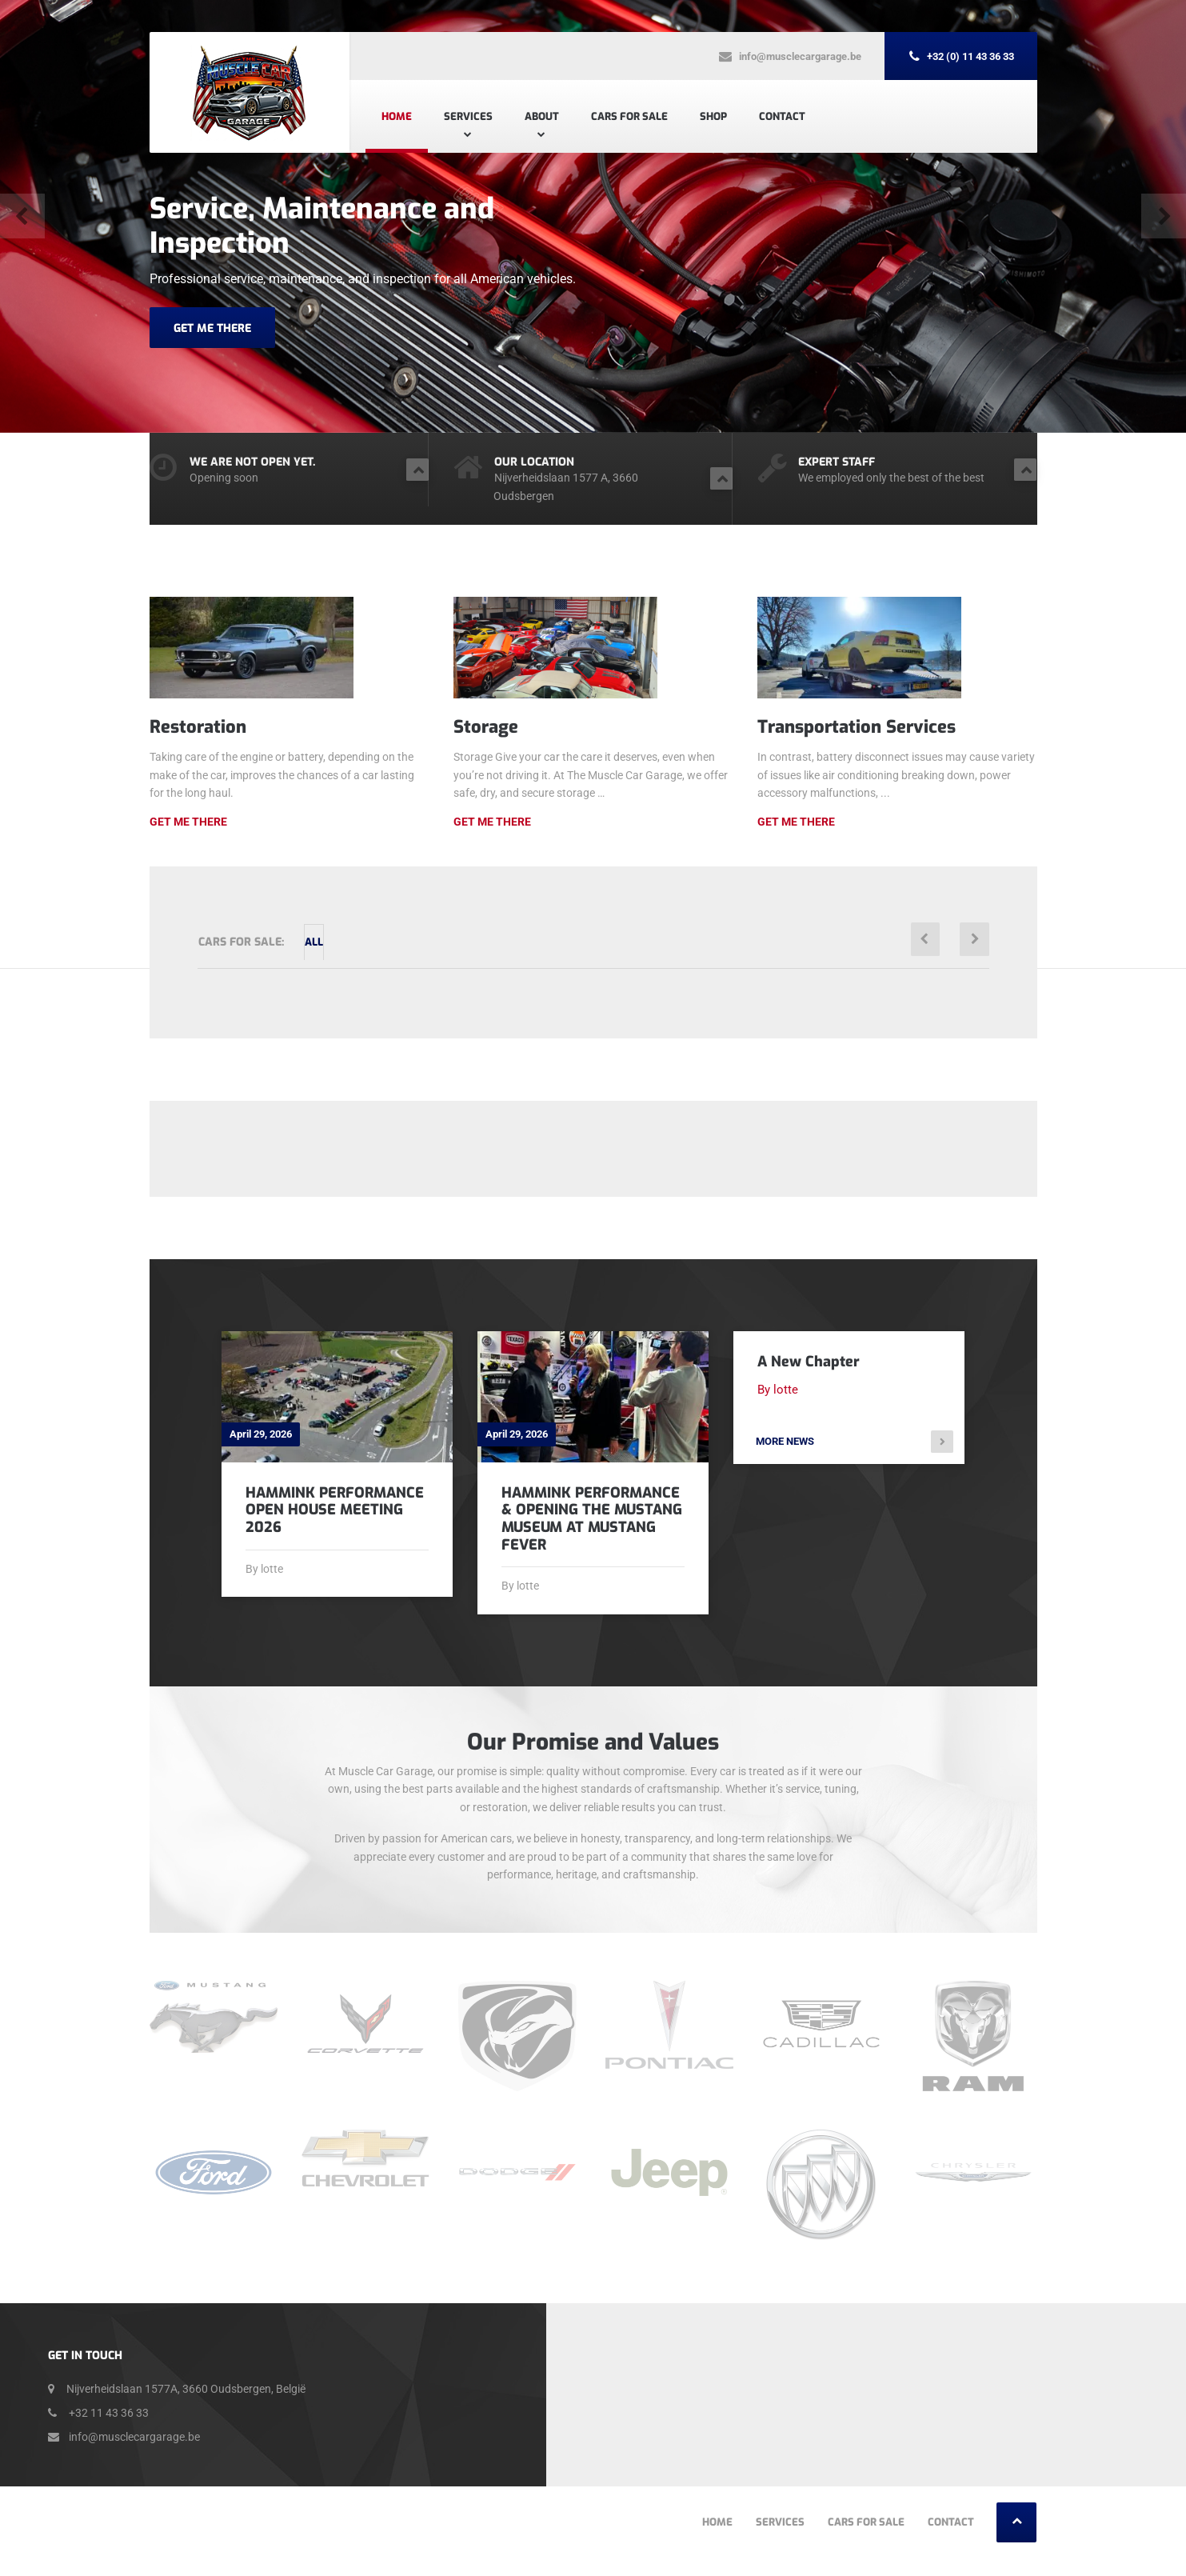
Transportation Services (856, 726)
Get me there (492, 821)
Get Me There (188, 821)
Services (468, 116)
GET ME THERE (212, 328)
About (542, 116)
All (331, 942)
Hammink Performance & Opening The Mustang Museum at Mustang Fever (591, 1518)
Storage (485, 726)
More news (789, 1444)
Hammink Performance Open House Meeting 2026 (335, 1510)
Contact (782, 116)
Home (396, 116)
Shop (713, 116)
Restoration (198, 726)
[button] (24, 216)
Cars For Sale (629, 116)
